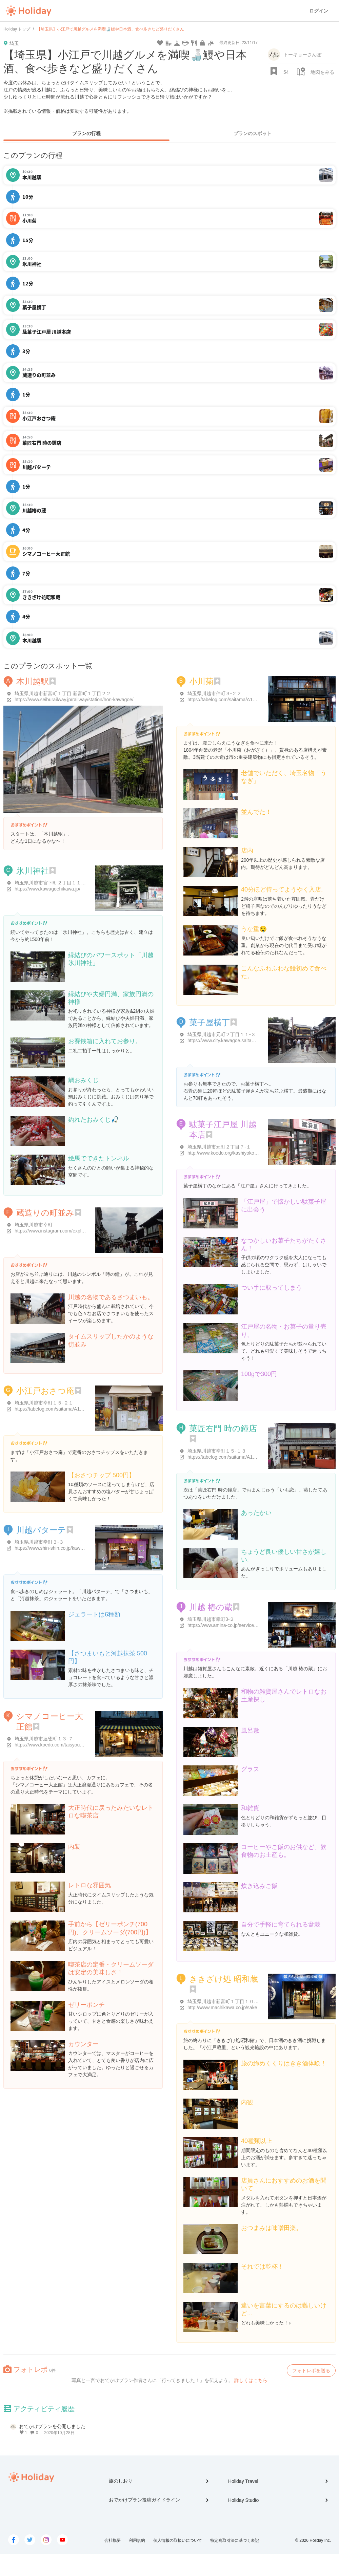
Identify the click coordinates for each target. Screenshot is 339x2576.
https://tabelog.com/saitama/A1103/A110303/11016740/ (246, 1457)
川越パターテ (41, 1529)
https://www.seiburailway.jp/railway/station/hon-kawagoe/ (74, 699)
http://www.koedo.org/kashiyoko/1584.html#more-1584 (244, 1153)
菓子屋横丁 (209, 1022)
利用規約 (137, 2540)
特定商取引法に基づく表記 (234, 2540)
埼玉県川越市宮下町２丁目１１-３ (51, 882)
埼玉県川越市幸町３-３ (39, 1542)
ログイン (318, 11)
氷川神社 (32, 870)
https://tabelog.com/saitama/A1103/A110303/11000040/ (246, 699)
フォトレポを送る (311, 2370)
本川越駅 (32, 681)
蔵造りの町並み (45, 1212)
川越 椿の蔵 (211, 1607)
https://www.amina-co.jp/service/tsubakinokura (236, 1625)
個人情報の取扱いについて (177, 2540)
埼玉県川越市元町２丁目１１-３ (221, 1034)
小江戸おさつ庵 (45, 1390)
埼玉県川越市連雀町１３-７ (44, 1738)
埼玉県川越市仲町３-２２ (214, 693)
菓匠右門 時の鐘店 (223, 1428)
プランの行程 (86, 133)
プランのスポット (253, 133)
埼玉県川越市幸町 (34, 1224)
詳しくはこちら (250, 2380)
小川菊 (201, 681)
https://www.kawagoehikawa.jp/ (47, 889)
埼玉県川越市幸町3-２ (210, 1619)
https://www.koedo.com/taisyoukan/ (52, 1744)
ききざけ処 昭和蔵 (223, 1978)
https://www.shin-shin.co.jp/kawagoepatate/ (60, 1548)
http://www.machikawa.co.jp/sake (222, 2007)
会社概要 (112, 2540)
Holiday (28, 10)
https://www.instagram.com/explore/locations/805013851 (74, 1230)
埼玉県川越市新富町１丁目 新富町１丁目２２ (63, 693)
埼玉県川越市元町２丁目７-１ (219, 1147)
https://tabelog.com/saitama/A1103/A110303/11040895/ (73, 1409)
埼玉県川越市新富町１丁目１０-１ (223, 2001)
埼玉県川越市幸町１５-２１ (44, 1402)
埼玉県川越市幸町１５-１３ (216, 1451)
